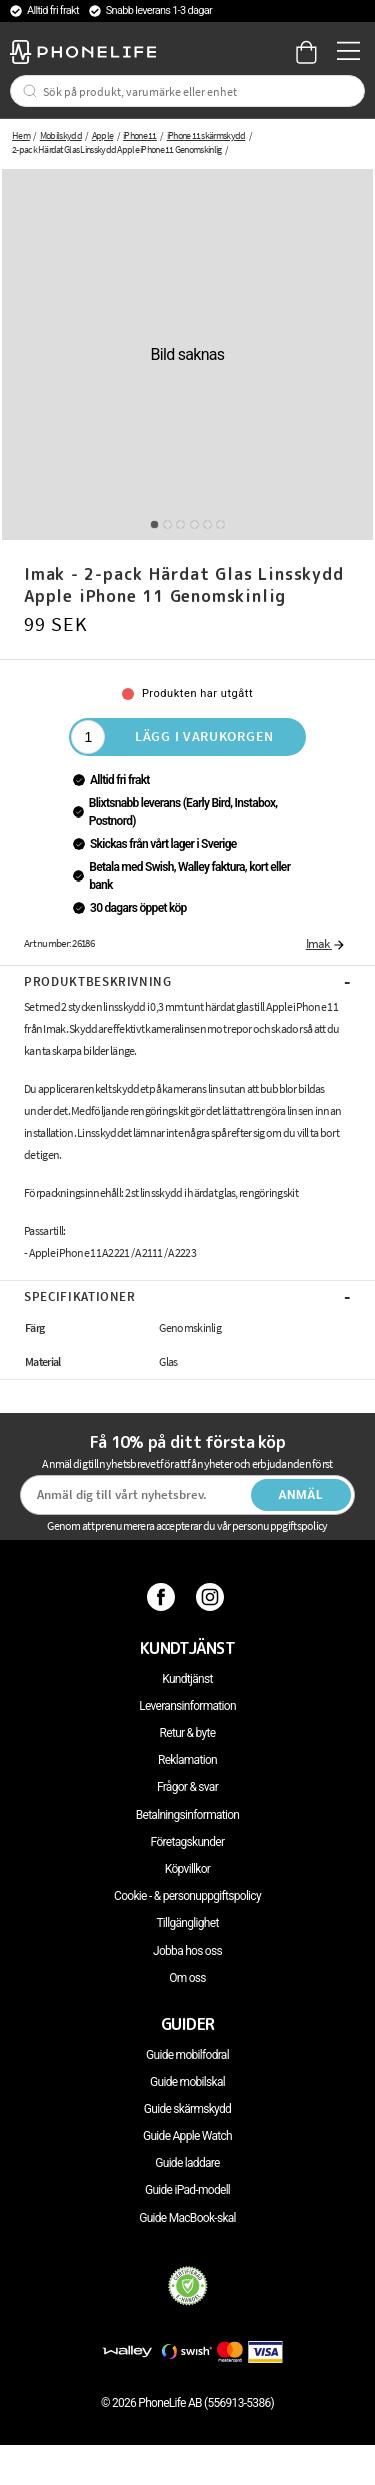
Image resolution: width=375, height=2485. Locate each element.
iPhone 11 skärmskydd (206, 135)
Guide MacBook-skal (187, 2218)
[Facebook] (163, 1596)
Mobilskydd (61, 135)
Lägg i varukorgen (204, 736)
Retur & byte (188, 1733)
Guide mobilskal (187, 2082)
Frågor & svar (187, 1787)
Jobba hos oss (187, 1951)
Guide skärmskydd (187, 2109)
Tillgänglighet (187, 1923)
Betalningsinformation (188, 1815)
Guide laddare (187, 2163)
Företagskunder (188, 1842)
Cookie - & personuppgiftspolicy (187, 1896)
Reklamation (187, 1760)
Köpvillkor (187, 1869)
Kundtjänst (187, 1679)
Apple (103, 135)
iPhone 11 (140, 135)
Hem (21, 135)
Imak (326, 943)
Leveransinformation (187, 1706)
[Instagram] (212, 1596)
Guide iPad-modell (187, 2190)
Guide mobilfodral (187, 2055)
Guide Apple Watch (187, 2136)
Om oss (187, 1978)
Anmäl (300, 1495)
